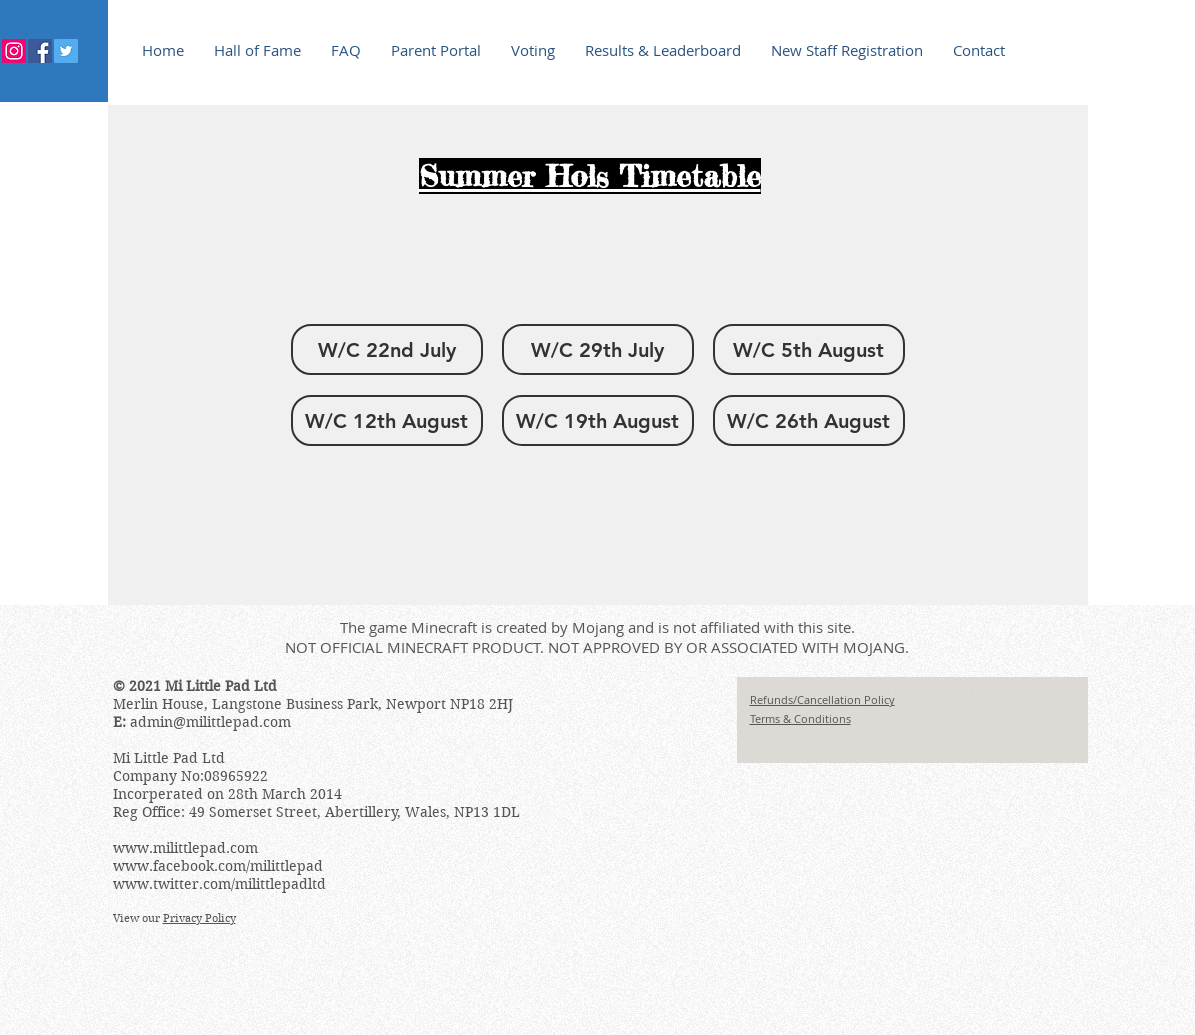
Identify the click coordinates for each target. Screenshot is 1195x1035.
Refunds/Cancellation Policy (822, 699)
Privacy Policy (199, 918)
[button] (387, 349)
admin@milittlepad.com (210, 722)
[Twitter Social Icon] (66, 51)
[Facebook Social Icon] (40, 51)
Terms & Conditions (800, 718)
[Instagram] (14, 51)
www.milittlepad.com (185, 848)
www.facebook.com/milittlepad (218, 866)
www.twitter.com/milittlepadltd (219, 884)
